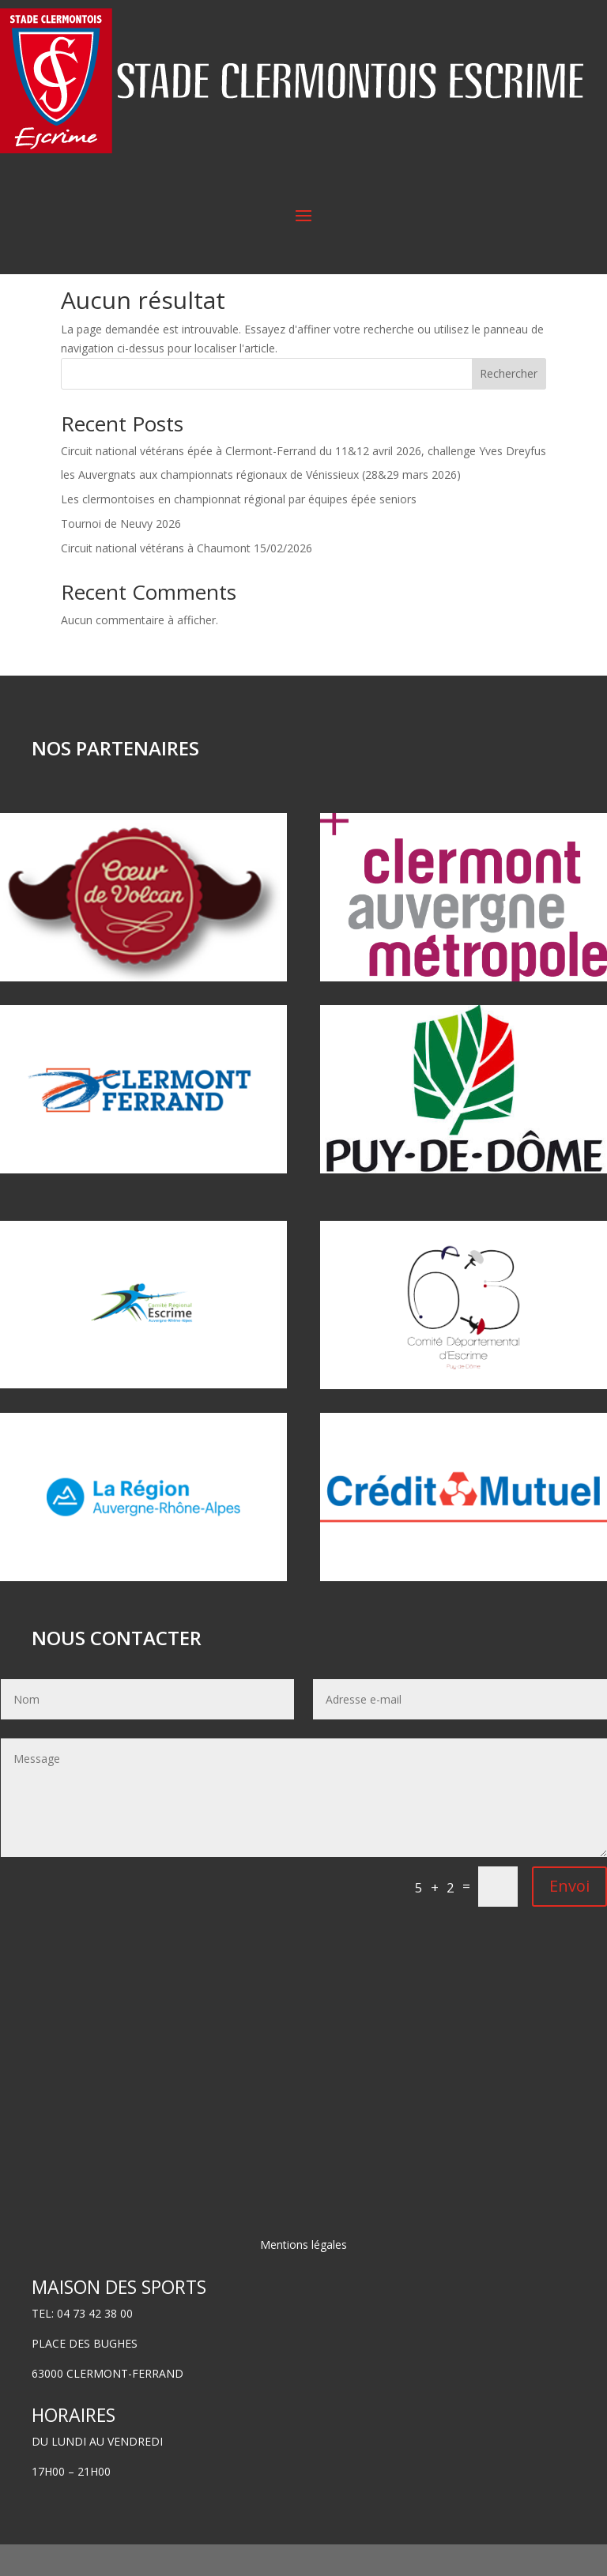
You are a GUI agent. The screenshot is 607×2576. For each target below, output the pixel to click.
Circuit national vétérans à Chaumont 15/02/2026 (186, 579)
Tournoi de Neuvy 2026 (121, 555)
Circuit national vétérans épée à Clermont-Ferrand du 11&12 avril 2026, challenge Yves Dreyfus (303, 482)
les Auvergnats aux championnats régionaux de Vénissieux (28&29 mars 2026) (261, 506)
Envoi (569, 1917)
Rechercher (508, 404)
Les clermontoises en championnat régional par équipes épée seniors (239, 530)
